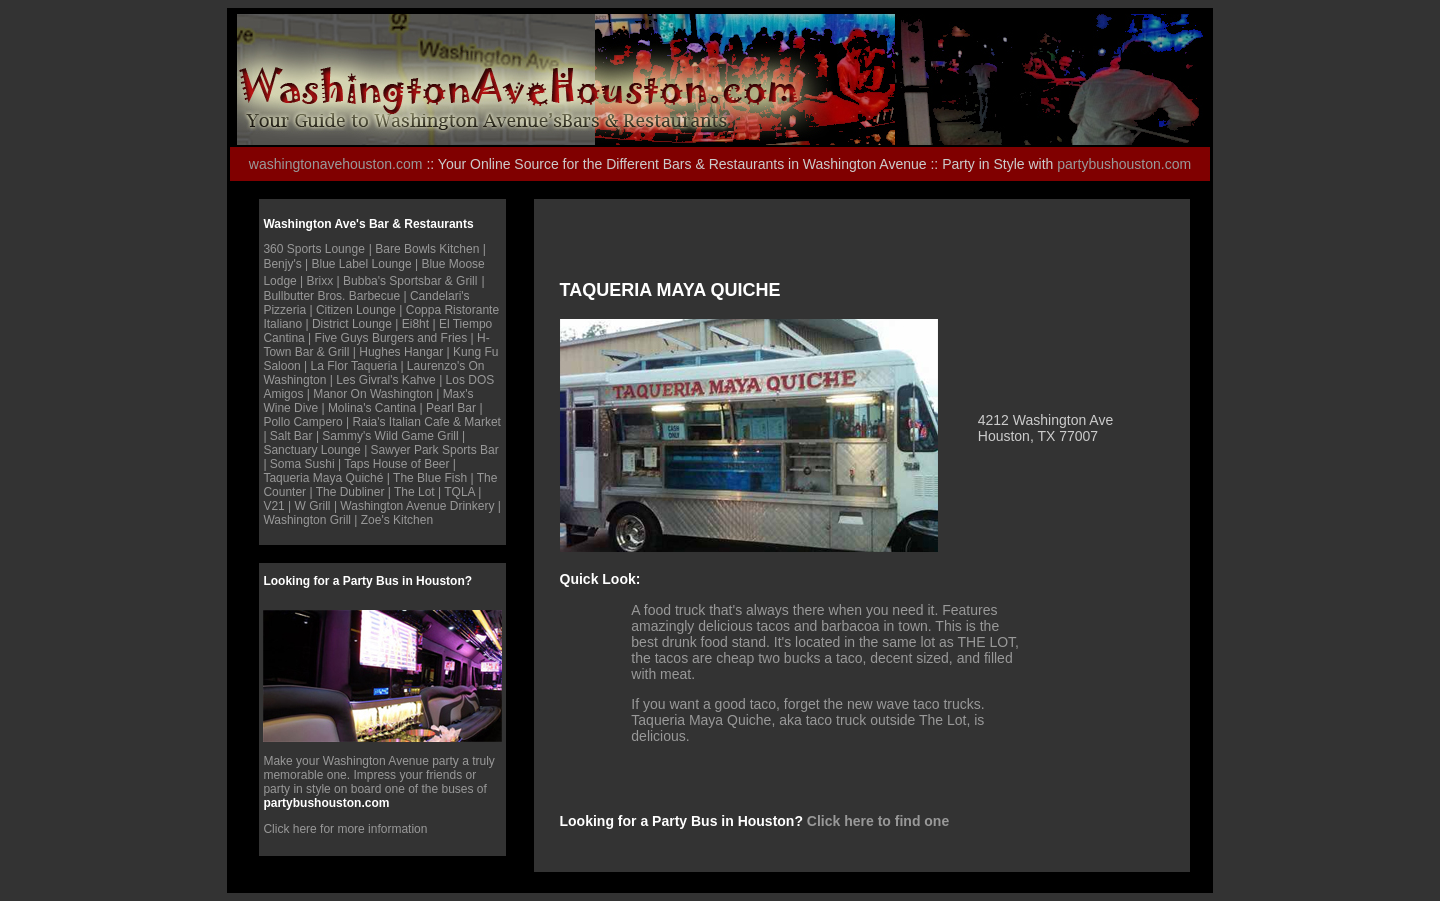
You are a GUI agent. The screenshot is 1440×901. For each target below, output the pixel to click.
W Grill (313, 506)
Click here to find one (878, 821)
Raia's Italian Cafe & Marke (425, 422)
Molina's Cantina (372, 408)
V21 (273, 506)
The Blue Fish (430, 478)
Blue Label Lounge (362, 264)
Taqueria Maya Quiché (323, 478)
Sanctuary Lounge (311, 450)
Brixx (320, 281)
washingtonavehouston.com (336, 164)
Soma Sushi (302, 464)
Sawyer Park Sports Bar (435, 450)
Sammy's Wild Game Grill (390, 436)
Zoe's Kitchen (397, 520)
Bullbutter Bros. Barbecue (331, 296)
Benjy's (282, 264)
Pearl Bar (451, 408)
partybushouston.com (1124, 164)
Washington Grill (307, 520)
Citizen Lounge (356, 310)
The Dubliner (350, 492)
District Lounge (352, 324)
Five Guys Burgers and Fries (391, 338)
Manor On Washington (373, 394)
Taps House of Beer (396, 464)
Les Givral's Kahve (386, 380)
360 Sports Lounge (313, 249)
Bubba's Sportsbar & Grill (410, 281)
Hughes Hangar (402, 352)
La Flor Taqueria (354, 366)
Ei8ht (417, 324)
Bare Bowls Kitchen (427, 249)
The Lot (416, 492)
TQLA (459, 492)
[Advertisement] (794, 250)
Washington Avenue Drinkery (417, 506)
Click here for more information (345, 829)
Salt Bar (293, 436)
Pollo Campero (302, 422)
